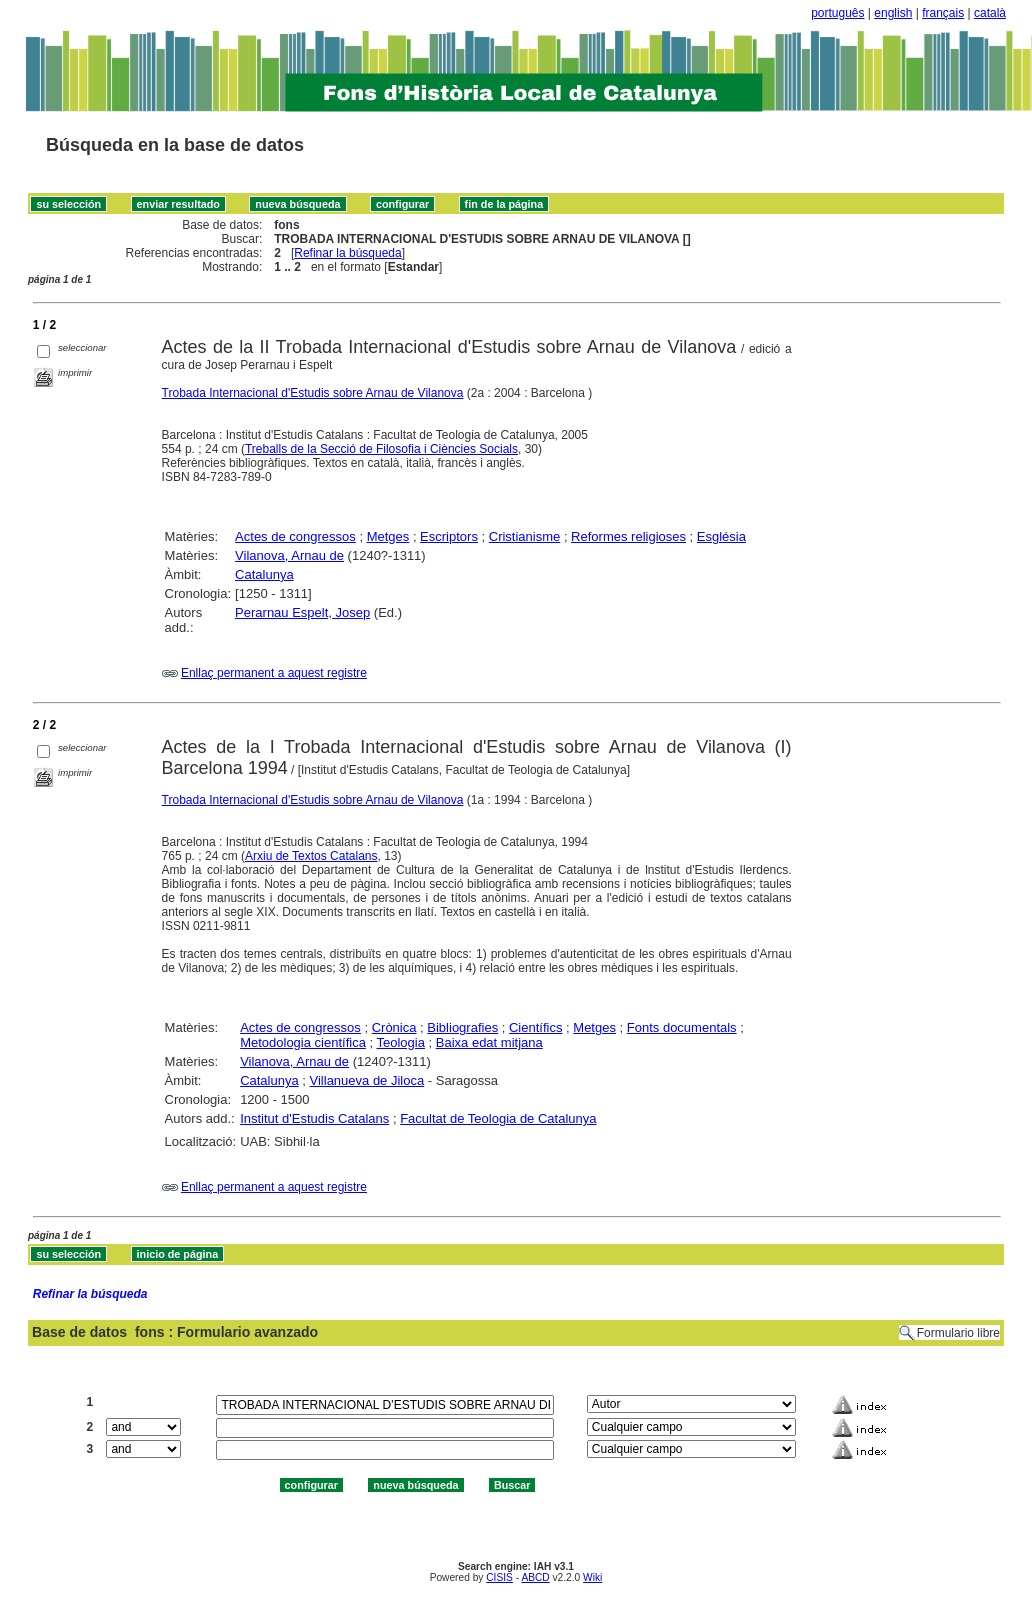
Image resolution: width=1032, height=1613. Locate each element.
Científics (535, 1027)
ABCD (535, 1577)
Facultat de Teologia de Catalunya (498, 1118)
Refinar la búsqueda (347, 253)
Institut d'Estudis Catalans (314, 1118)
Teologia (401, 1042)
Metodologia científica (303, 1042)
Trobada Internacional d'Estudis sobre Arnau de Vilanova (313, 393)
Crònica (394, 1027)
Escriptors (449, 536)
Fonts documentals (682, 1027)
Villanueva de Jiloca (367, 1080)
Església (721, 536)
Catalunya (264, 574)
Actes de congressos (295, 536)
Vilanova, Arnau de (289, 555)
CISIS (499, 1577)
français (943, 13)
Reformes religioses (628, 536)
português (837, 13)
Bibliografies (462, 1027)
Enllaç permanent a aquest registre (274, 673)
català (990, 13)
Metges (388, 536)
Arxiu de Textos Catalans (311, 856)
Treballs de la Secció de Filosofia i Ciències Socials (381, 449)
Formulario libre (958, 1333)
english (893, 13)
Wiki (592, 1577)
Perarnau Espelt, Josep (302, 612)
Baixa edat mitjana (489, 1042)
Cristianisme (525, 536)
